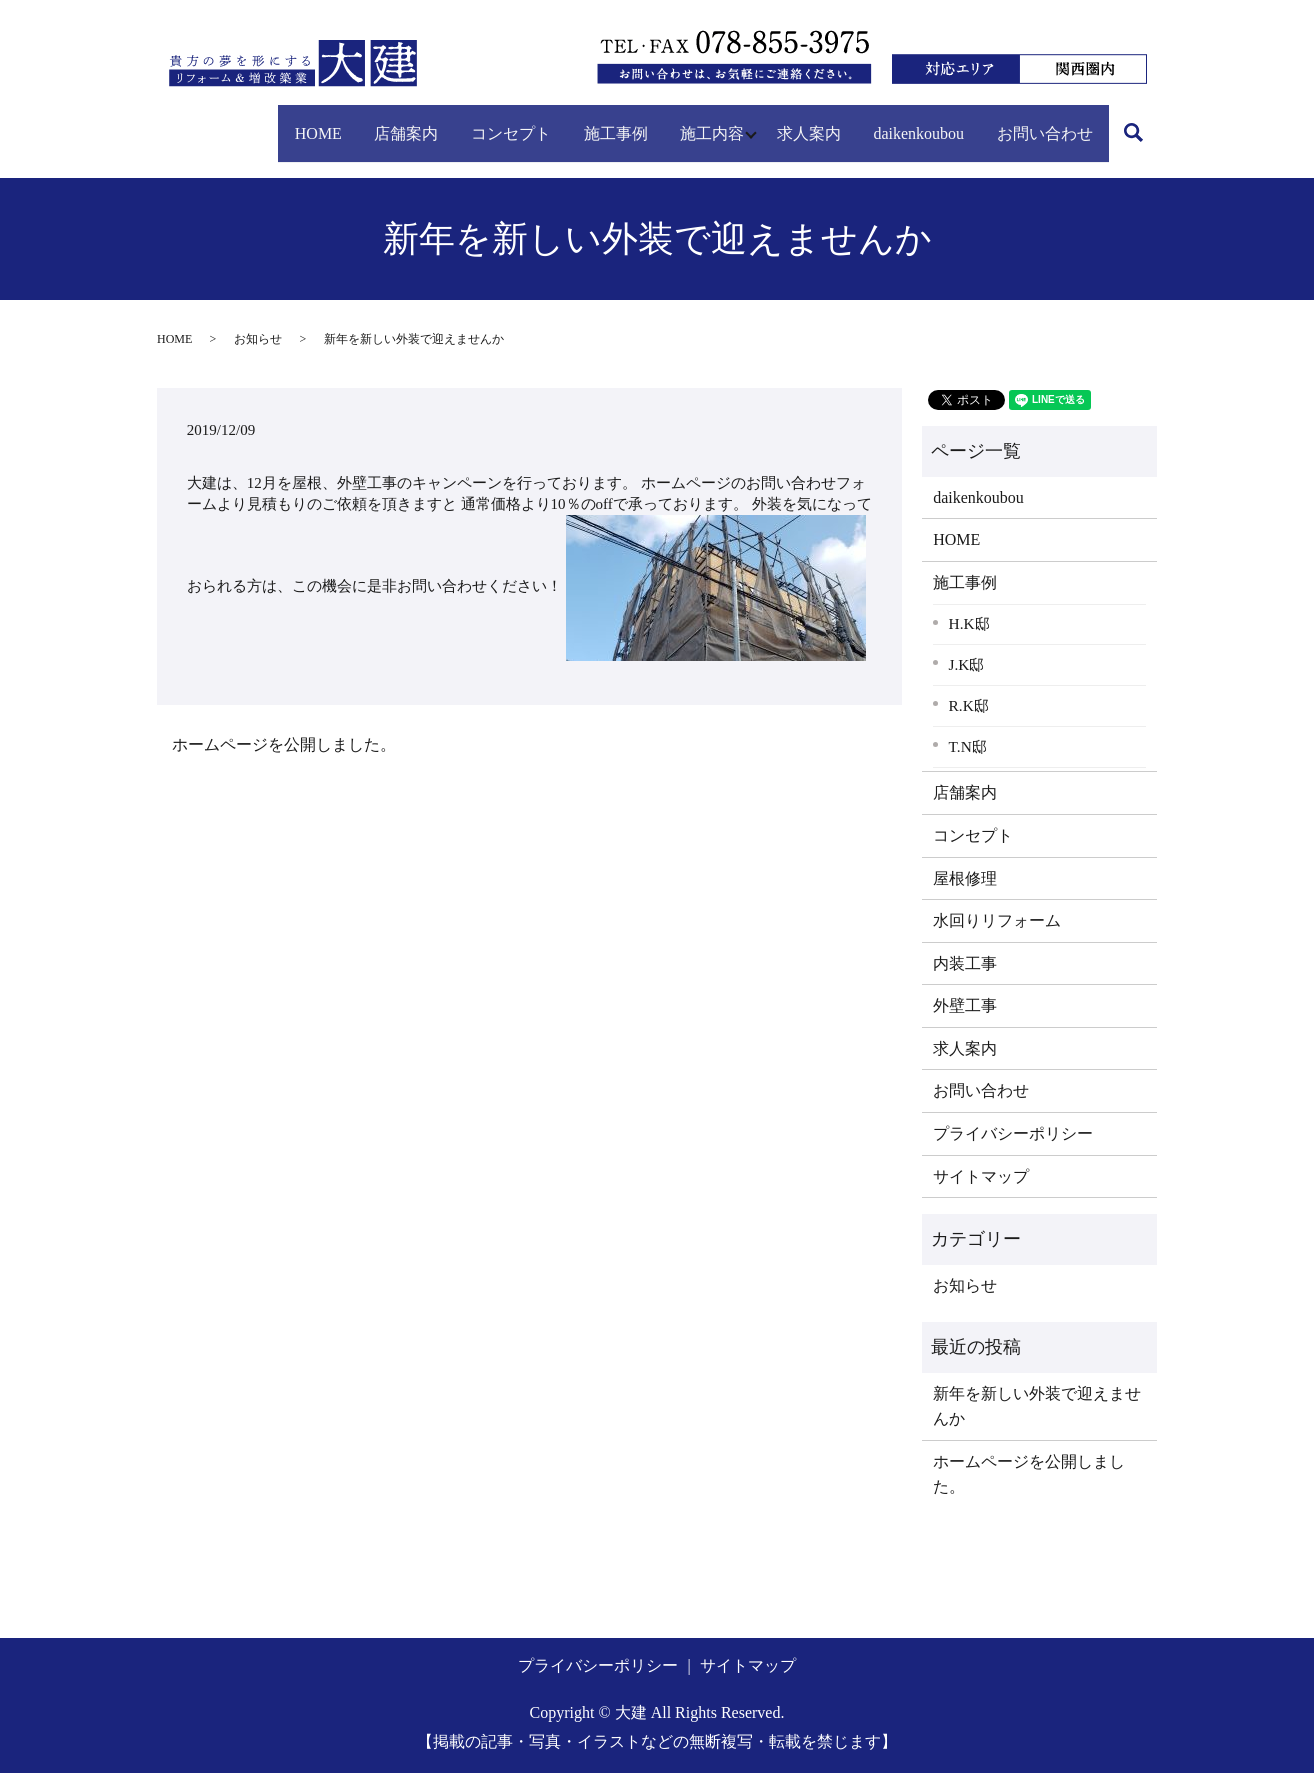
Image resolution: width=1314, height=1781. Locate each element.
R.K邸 (969, 713)
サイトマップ (981, 1184)
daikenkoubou (897, 121)
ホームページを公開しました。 (284, 752)
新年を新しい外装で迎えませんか (1037, 1414)
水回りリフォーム (997, 928)
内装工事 (965, 971)
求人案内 (772, 121)
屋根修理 (965, 885)
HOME (204, 121)
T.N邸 (968, 754)
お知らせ (258, 347)
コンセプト (428, 121)
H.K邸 (969, 631)
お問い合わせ (1039, 121)
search (193, 156)
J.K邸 (967, 672)
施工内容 (660, 121)
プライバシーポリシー (1013, 1141)
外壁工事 (965, 1013)
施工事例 (548, 121)
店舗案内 (308, 121)
